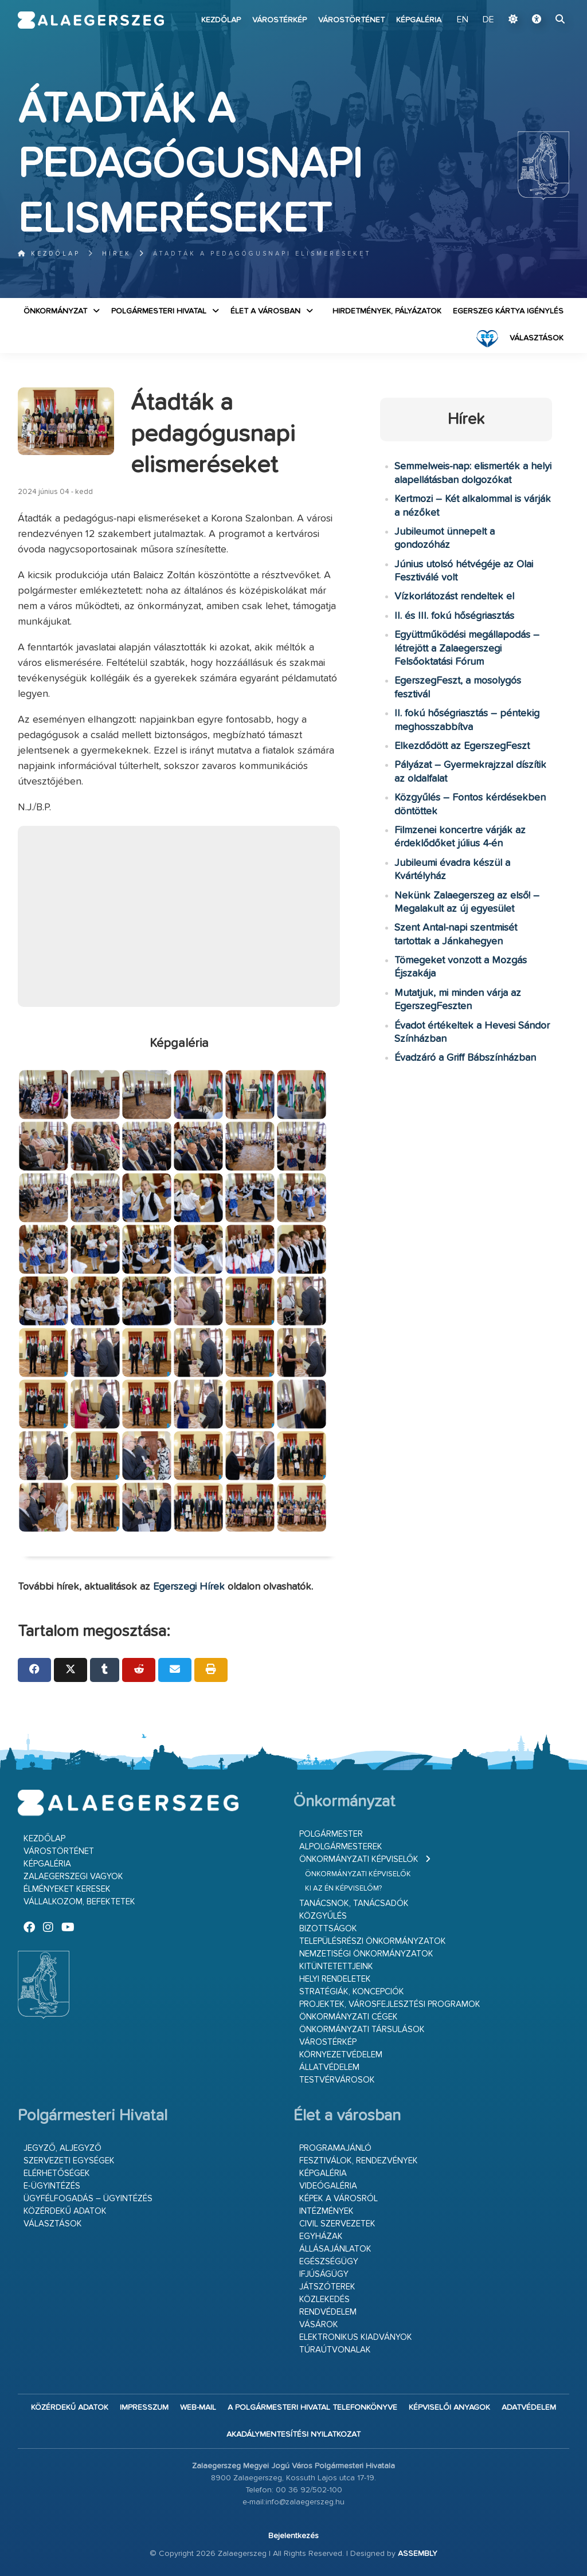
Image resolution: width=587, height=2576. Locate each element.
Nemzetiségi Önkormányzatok (366, 1954)
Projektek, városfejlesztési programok (389, 2004)
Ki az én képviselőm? (343, 1888)
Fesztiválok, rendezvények (358, 2161)
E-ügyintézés (52, 2186)
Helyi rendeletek (335, 1979)
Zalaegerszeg (91, 20)
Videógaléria (328, 2186)
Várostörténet (351, 20)
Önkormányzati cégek (348, 2017)
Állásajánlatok (335, 2249)
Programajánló (335, 2148)
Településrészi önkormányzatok (372, 1941)
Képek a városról (338, 2198)
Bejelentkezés (293, 2536)
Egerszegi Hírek (189, 1587)
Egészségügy (328, 2261)
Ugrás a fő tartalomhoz (540, 5)
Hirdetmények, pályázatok (386, 311)
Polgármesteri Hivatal (158, 311)
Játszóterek (327, 2287)
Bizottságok (328, 1928)
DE (488, 20)
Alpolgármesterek (340, 1846)
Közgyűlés (323, 1916)
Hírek (116, 253)
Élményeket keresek (67, 1889)
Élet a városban (265, 311)
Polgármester (331, 1834)
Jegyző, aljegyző (62, 2148)
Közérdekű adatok (65, 2211)
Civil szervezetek (337, 2224)
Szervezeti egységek (69, 2161)
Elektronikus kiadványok (355, 2337)
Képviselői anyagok (449, 2408)
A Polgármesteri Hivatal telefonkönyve (312, 2408)
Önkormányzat (55, 311)
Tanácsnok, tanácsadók (354, 1903)
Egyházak (321, 2236)
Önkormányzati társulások (362, 2029)
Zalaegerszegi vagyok (73, 1876)
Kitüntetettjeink (336, 1966)
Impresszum (144, 2408)
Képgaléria (418, 20)
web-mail (198, 2408)
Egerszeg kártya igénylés (508, 311)
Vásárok (318, 2324)
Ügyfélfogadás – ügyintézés (88, 2198)
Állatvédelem (329, 2067)
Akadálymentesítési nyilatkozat (293, 2434)
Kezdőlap (221, 20)
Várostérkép (279, 20)
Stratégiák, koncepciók (351, 1991)
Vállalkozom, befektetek (79, 1901)
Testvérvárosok (337, 2080)
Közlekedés (324, 2299)
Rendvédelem (328, 2312)
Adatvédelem (529, 2408)
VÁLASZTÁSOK (536, 338)
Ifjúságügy (324, 2274)
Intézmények (326, 2211)
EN (462, 20)
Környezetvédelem (340, 2054)
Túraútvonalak (335, 2350)
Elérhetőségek (57, 2173)
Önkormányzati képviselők (358, 1859)
